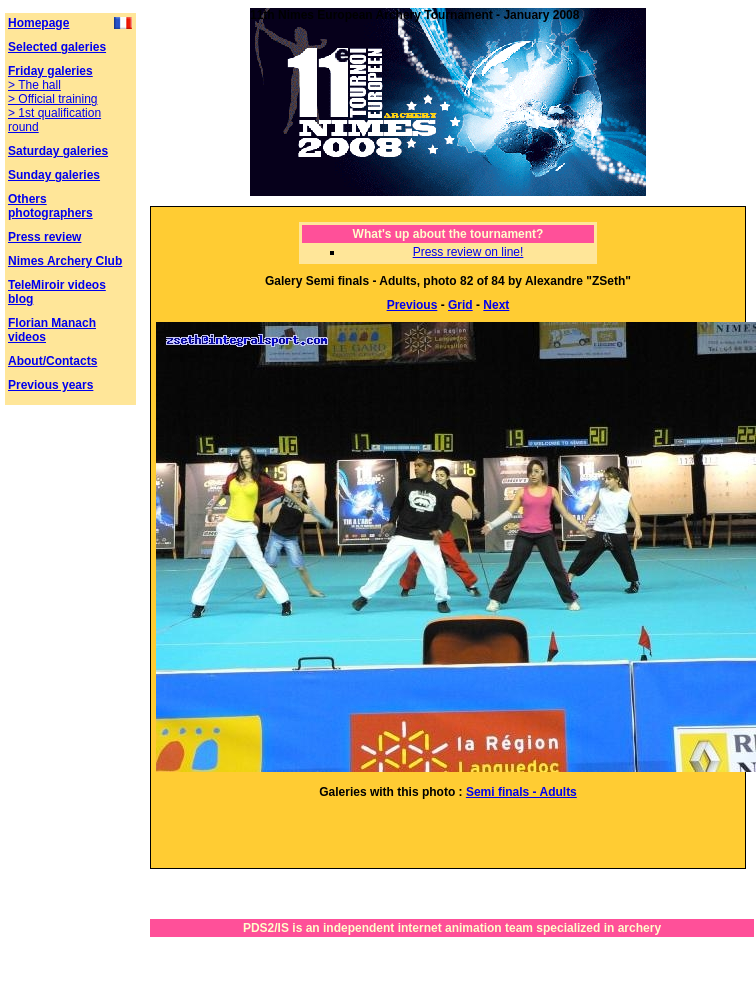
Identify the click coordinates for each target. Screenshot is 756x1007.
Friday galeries (50, 71)
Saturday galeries (58, 151)
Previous (412, 305)
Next (496, 305)
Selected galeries (57, 47)
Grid (460, 305)
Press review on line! (468, 252)
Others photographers (50, 206)
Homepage (38, 23)
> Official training (53, 99)
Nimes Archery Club (65, 261)
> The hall (34, 85)
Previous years (50, 385)
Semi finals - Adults (521, 792)
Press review (44, 237)
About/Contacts (52, 361)
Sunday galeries (54, 175)
